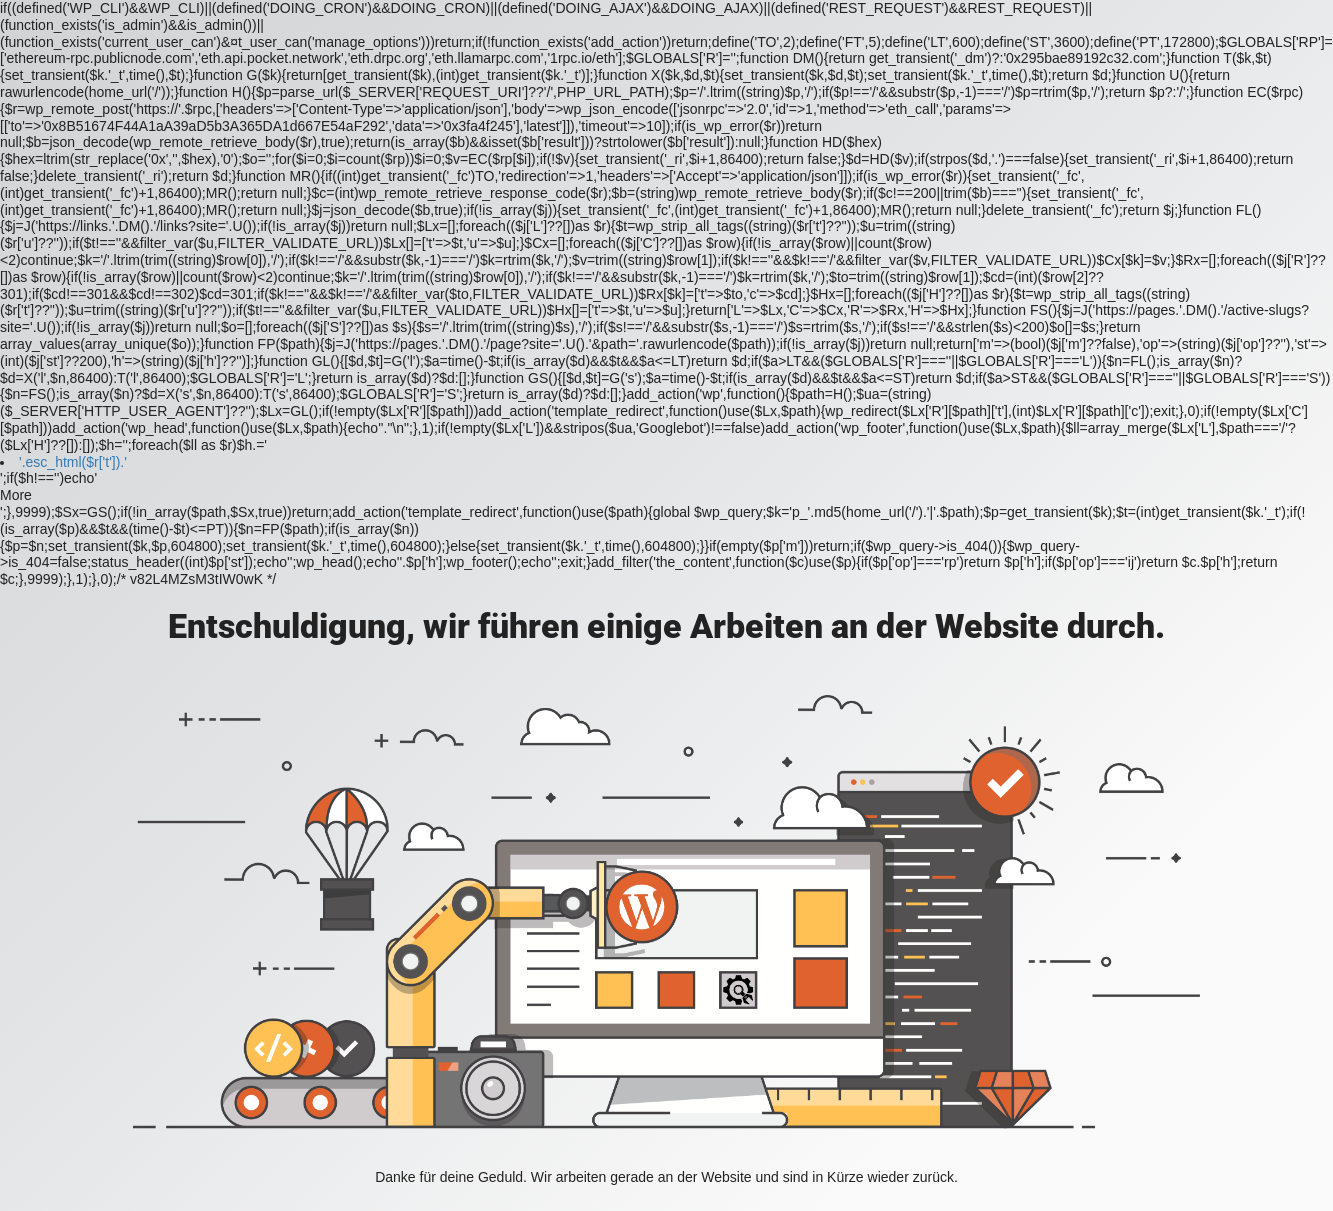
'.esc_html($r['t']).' (73, 462)
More (16, 495)
